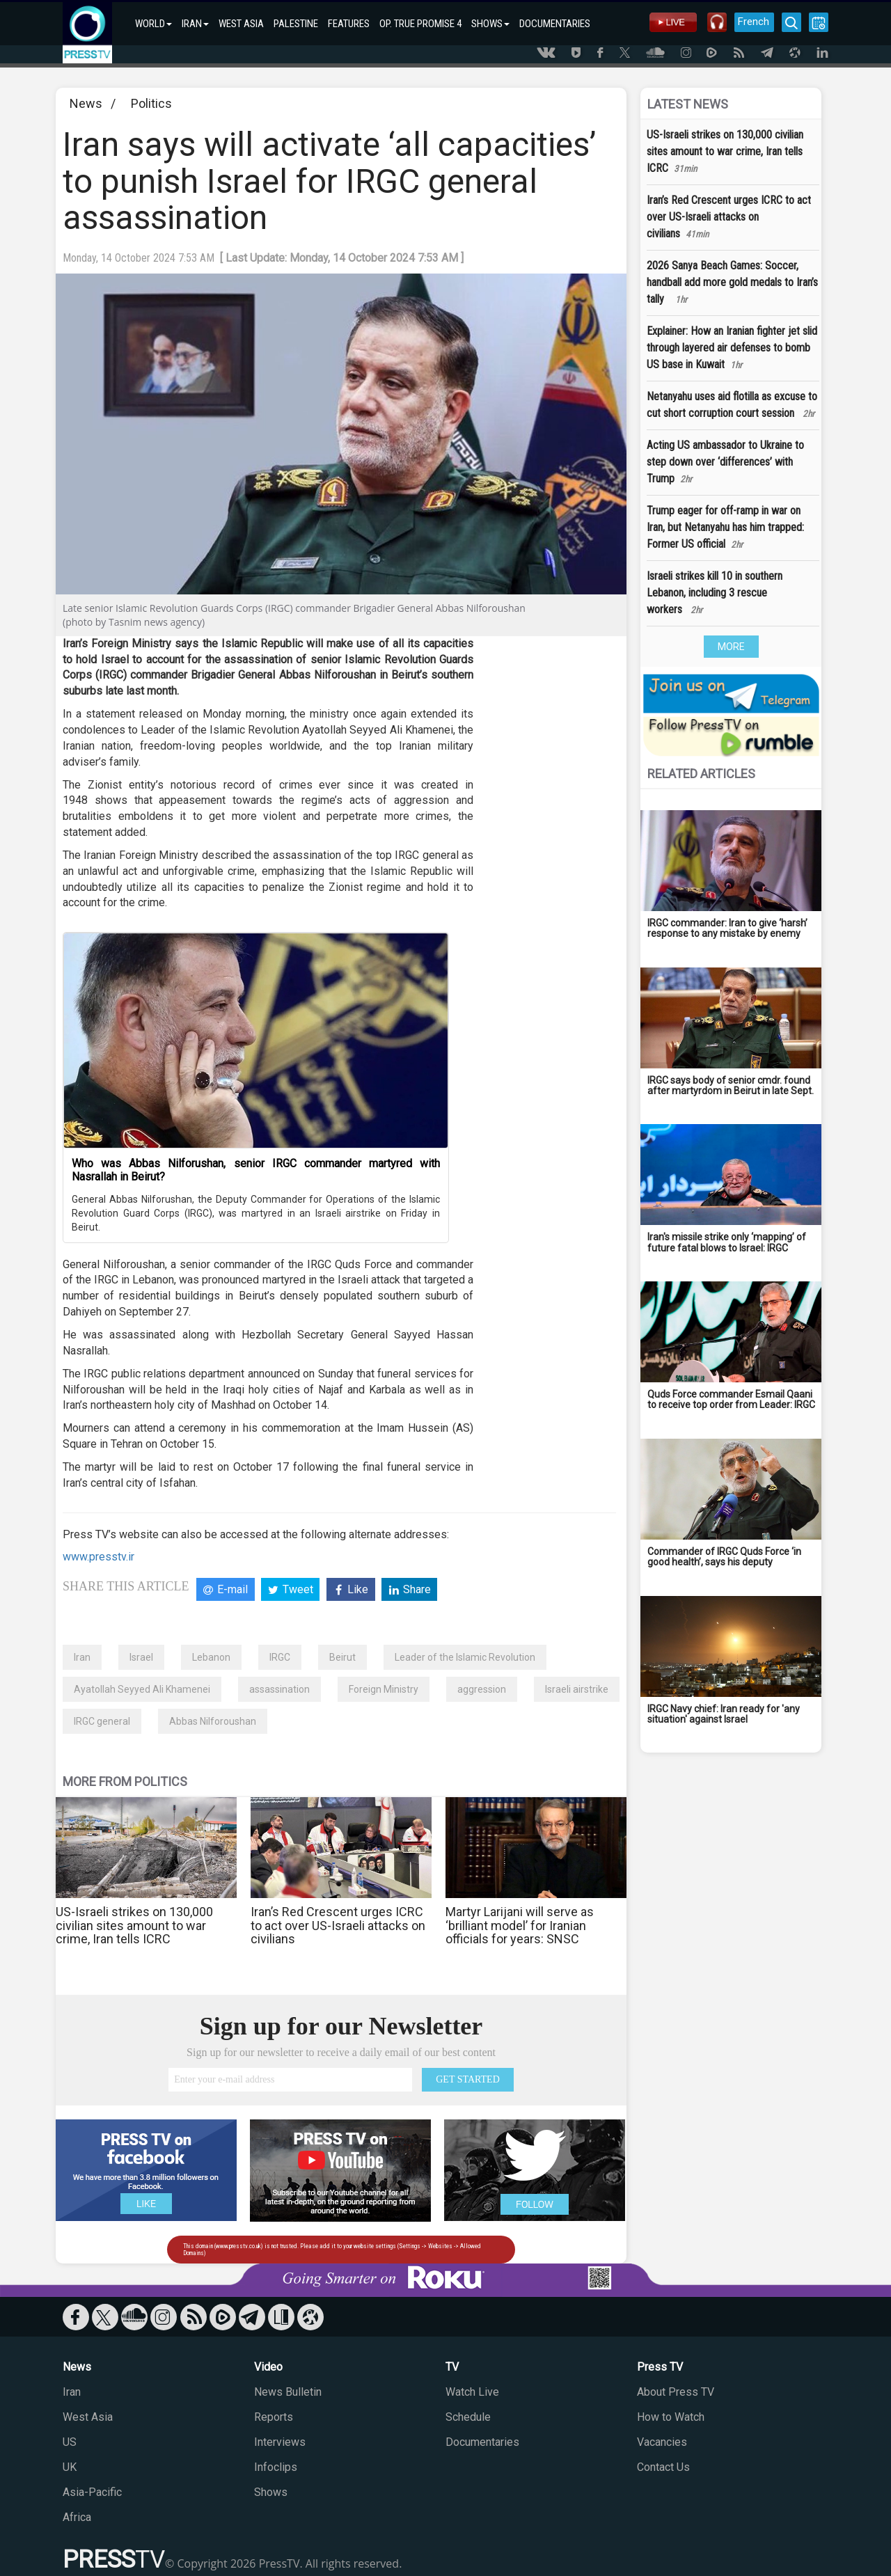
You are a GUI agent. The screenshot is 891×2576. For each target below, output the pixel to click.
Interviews (280, 2442)
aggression (481, 1689)
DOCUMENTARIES (554, 23)
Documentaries (482, 2442)
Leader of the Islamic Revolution (465, 1657)
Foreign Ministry (383, 1689)
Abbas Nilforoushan (212, 1721)
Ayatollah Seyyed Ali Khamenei (142, 1689)
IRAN (195, 23)
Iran (82, 1657)
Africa (77, 2517)
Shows (270, 2492)
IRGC (279, 1657)
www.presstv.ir (98, 1556)
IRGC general (102, 1721)
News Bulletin (288, 2392)
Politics (151, 103)
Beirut (342, 1657)
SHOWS (490, 23)
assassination (279, 1689)
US (70, 2442)
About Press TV (675, 2392)
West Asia (88, 2417)
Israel (141, 1657)
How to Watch (670, 2417)
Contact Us (663, 2467)
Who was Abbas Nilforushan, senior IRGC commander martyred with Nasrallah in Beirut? (256, 1170)
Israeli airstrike (576, 1689)
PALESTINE (296, 23)
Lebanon (211, 1657)
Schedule (468, 2417)
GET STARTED (468, 2079)
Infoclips (275, 2467)
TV (452, 2366)
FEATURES (349, 23)
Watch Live (472, 2392)
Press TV (660, 2366)
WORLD (153, 23)
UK (70, 2467)
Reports (273, 2417)
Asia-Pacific (92, 2492)
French (753, 21)
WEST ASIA (241, 23)
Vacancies (662, 2442)
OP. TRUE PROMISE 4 (420, 23)
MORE (731, 646)
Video (268, 2366)
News (86, 103)
